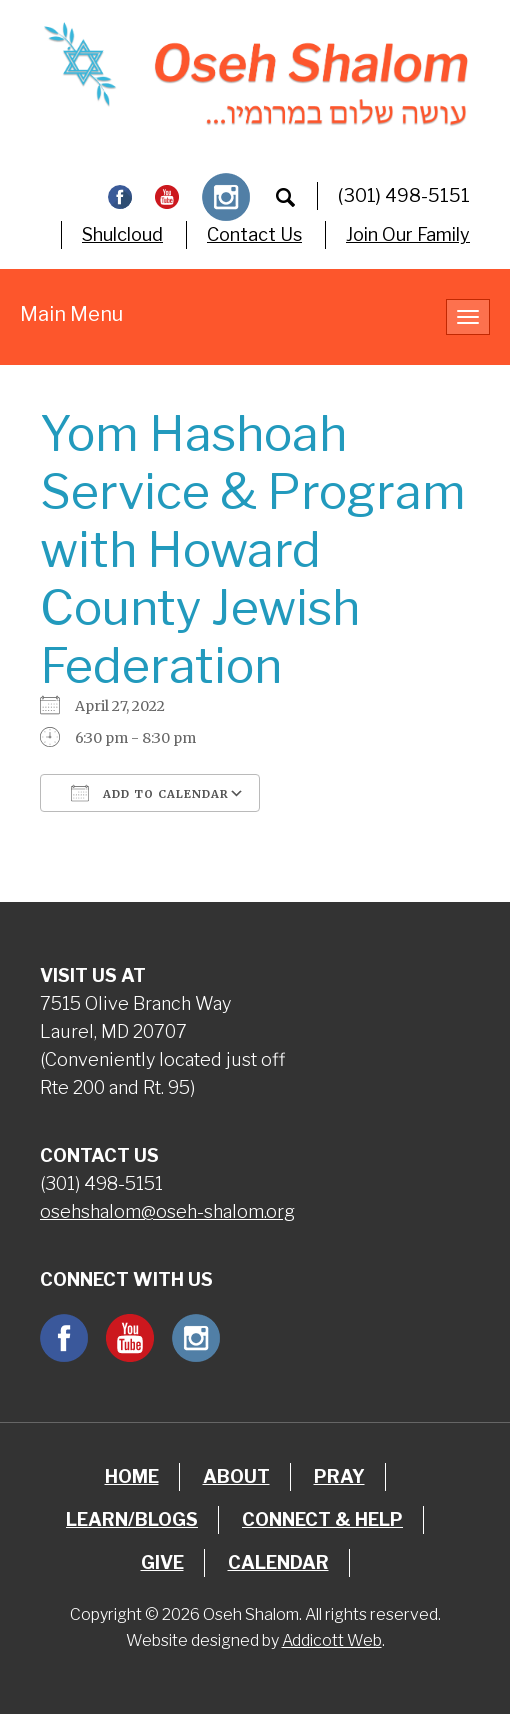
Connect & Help (322, 1519)
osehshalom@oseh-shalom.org (167, 1211)
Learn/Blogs (132, 1519)
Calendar (278, 1562)
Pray (339, 1476)
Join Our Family (408, 234)
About (236, 1476)
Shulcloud (122, 234)
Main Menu (71, 314)
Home (132, 1476)
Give (162, 1562)
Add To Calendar (150, 793)
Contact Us (254, 234)
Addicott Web (332, 1640)
